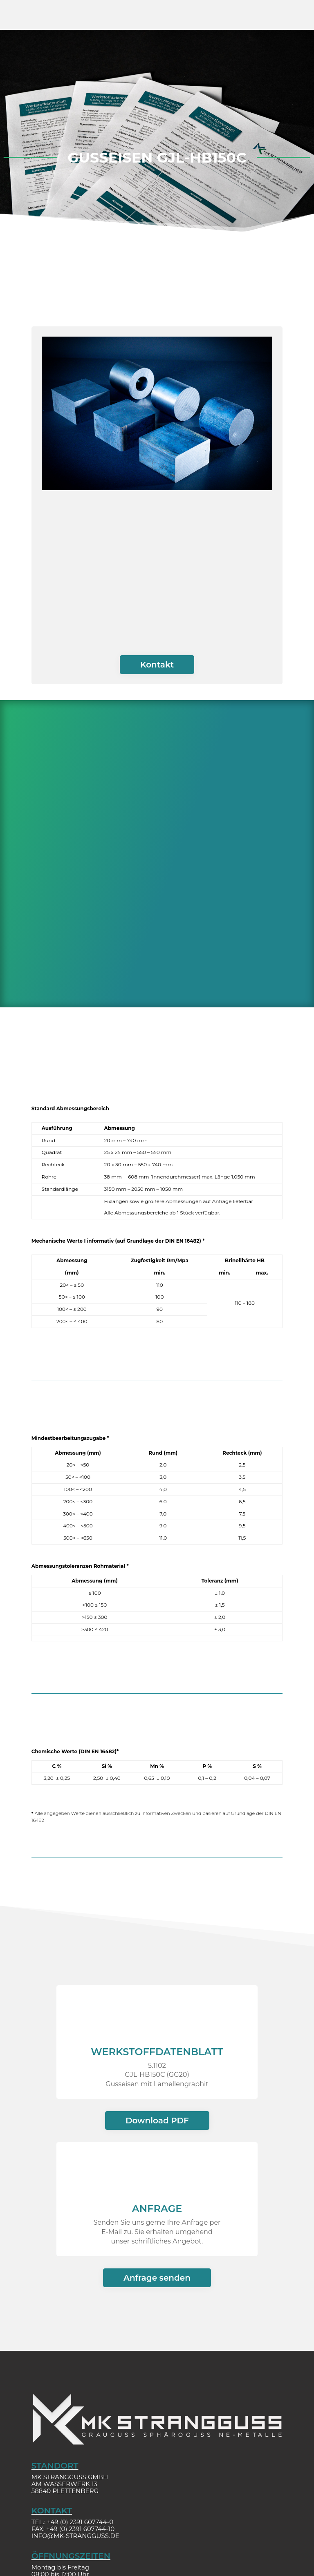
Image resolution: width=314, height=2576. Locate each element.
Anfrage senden (157, 2278)
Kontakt (157, 665)
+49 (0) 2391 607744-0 (80, 2522)
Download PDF (157, 2120)
